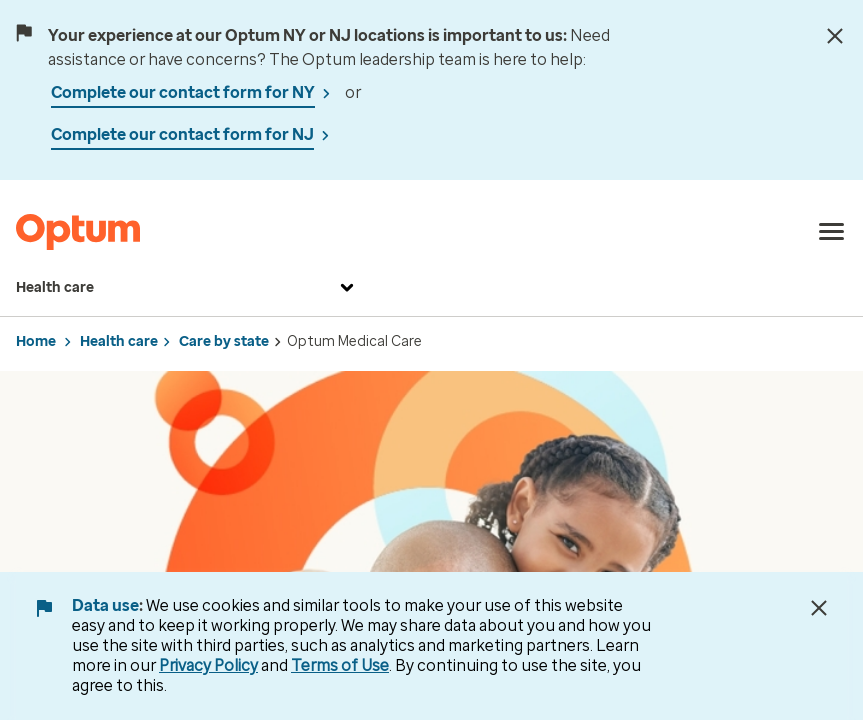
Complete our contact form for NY (183, 92)
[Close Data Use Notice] (819, 608)
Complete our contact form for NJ (182, 134)
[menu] (832, 232)
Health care (187, 288)
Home (36, 341)
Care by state (224, 341)
